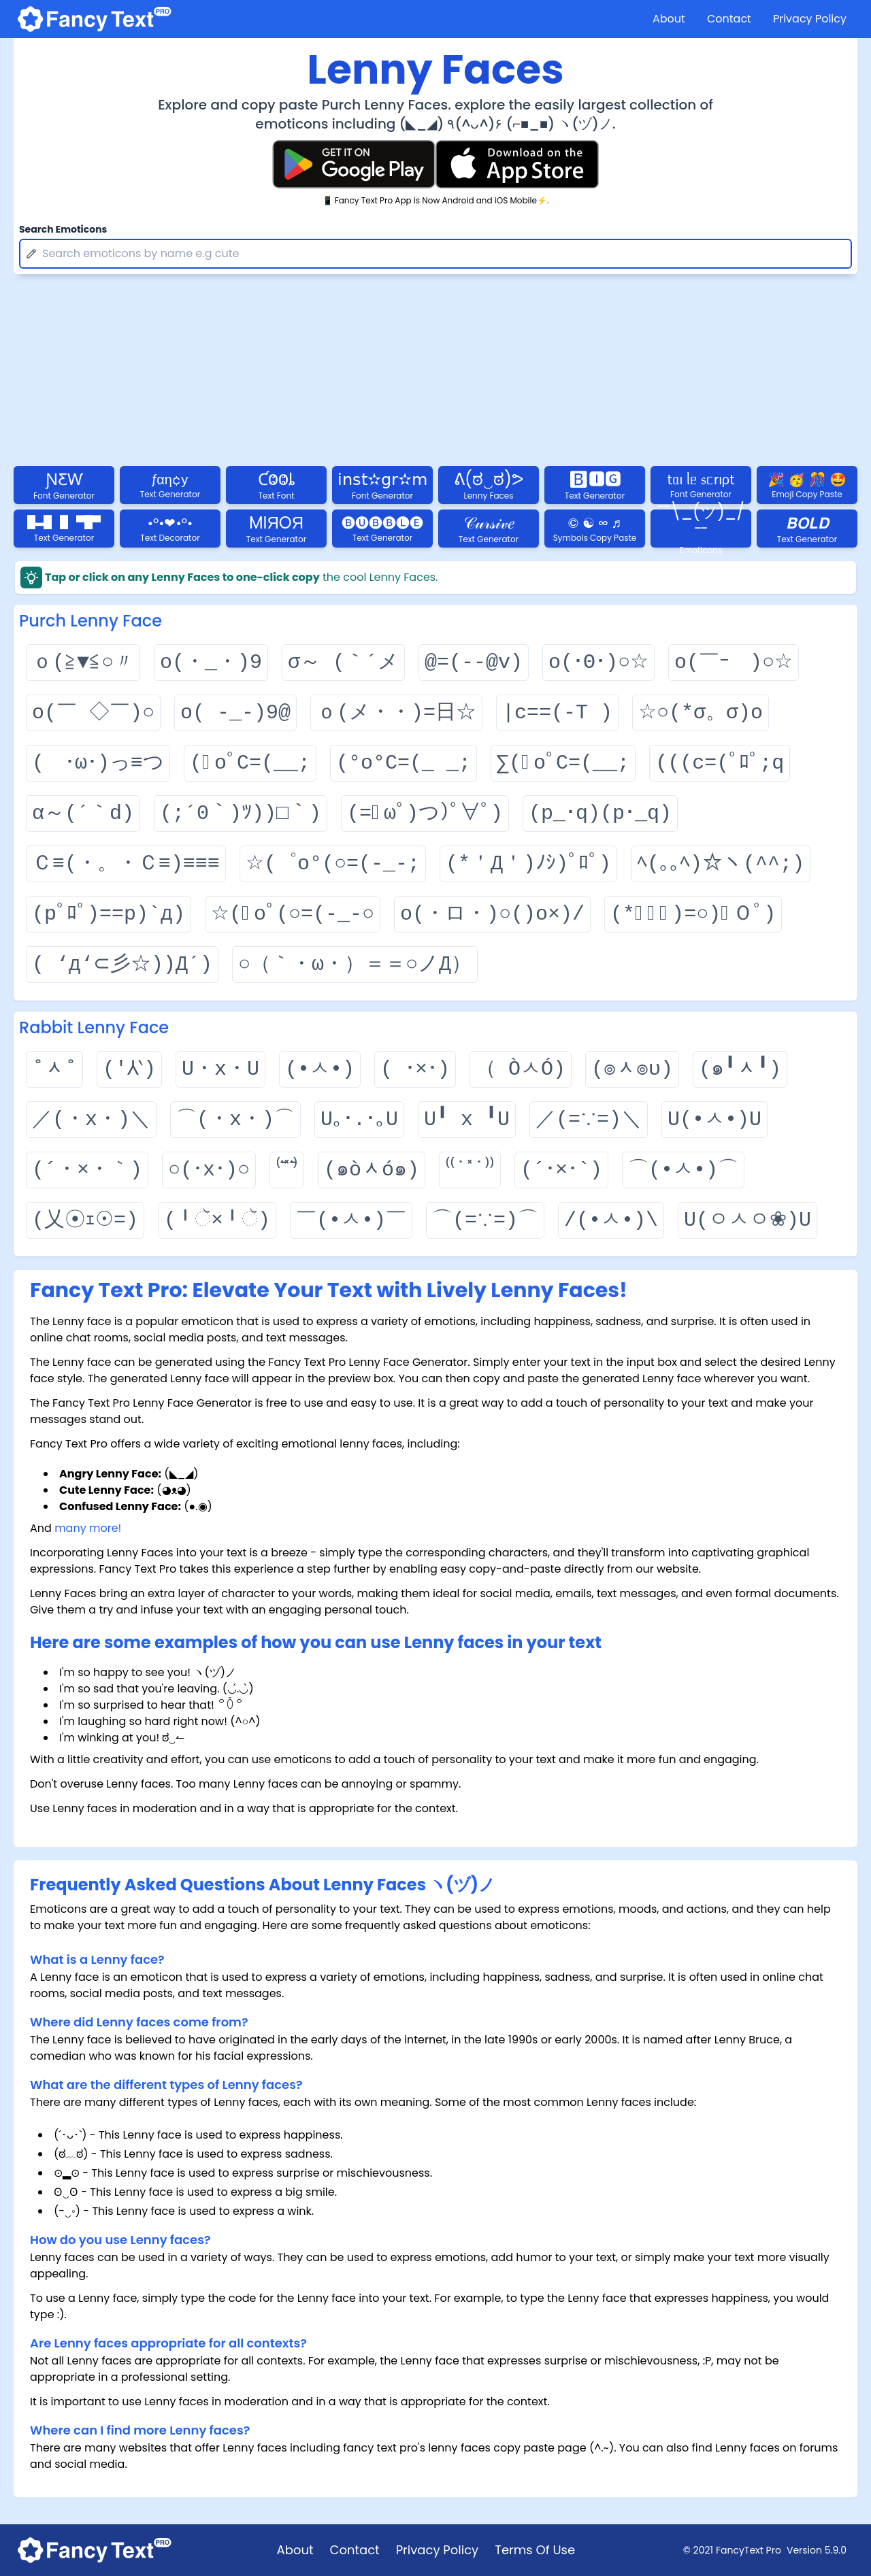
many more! (87, 1528)
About (669, 19)
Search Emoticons (63, 229)
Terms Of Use (535, 2549)
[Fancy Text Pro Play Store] (354, 164)
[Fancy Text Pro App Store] (517, 164)
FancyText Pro (748, 2550)
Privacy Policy (810, 19)
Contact (729, 19)
